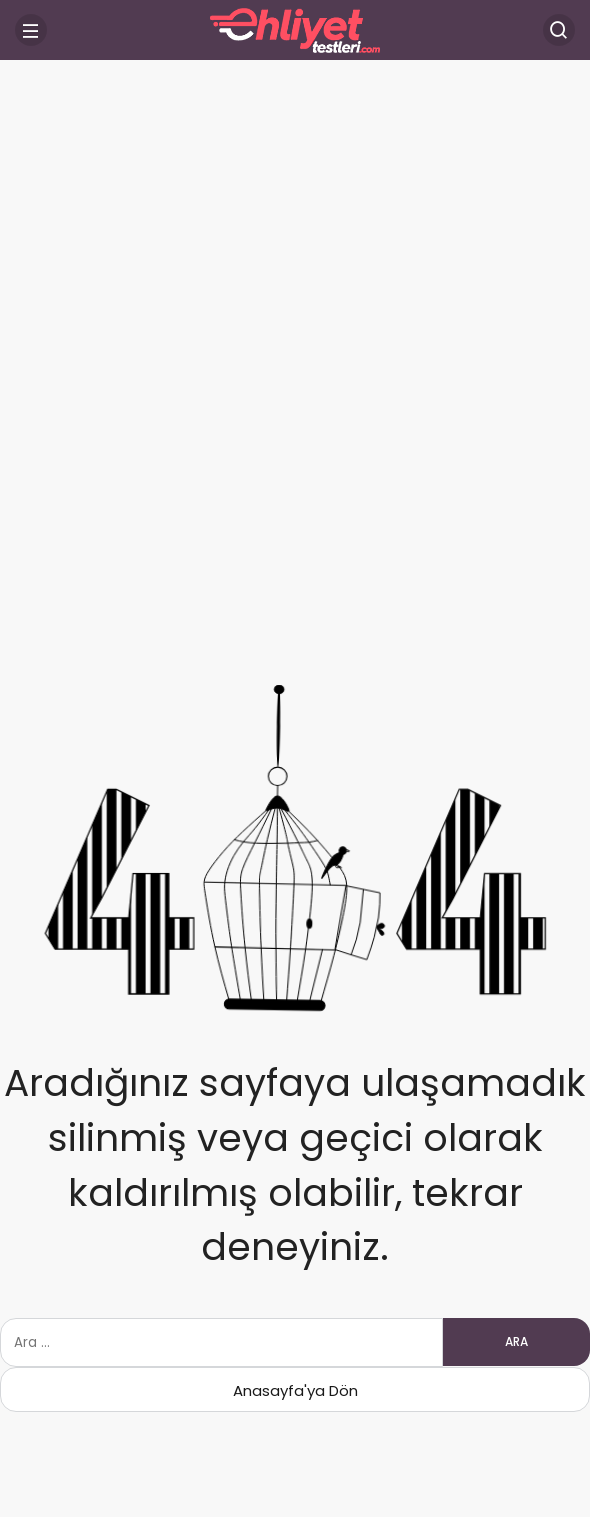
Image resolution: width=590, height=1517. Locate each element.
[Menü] (31, 30)
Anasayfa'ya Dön (295, 1390)
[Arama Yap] (559, 30)
